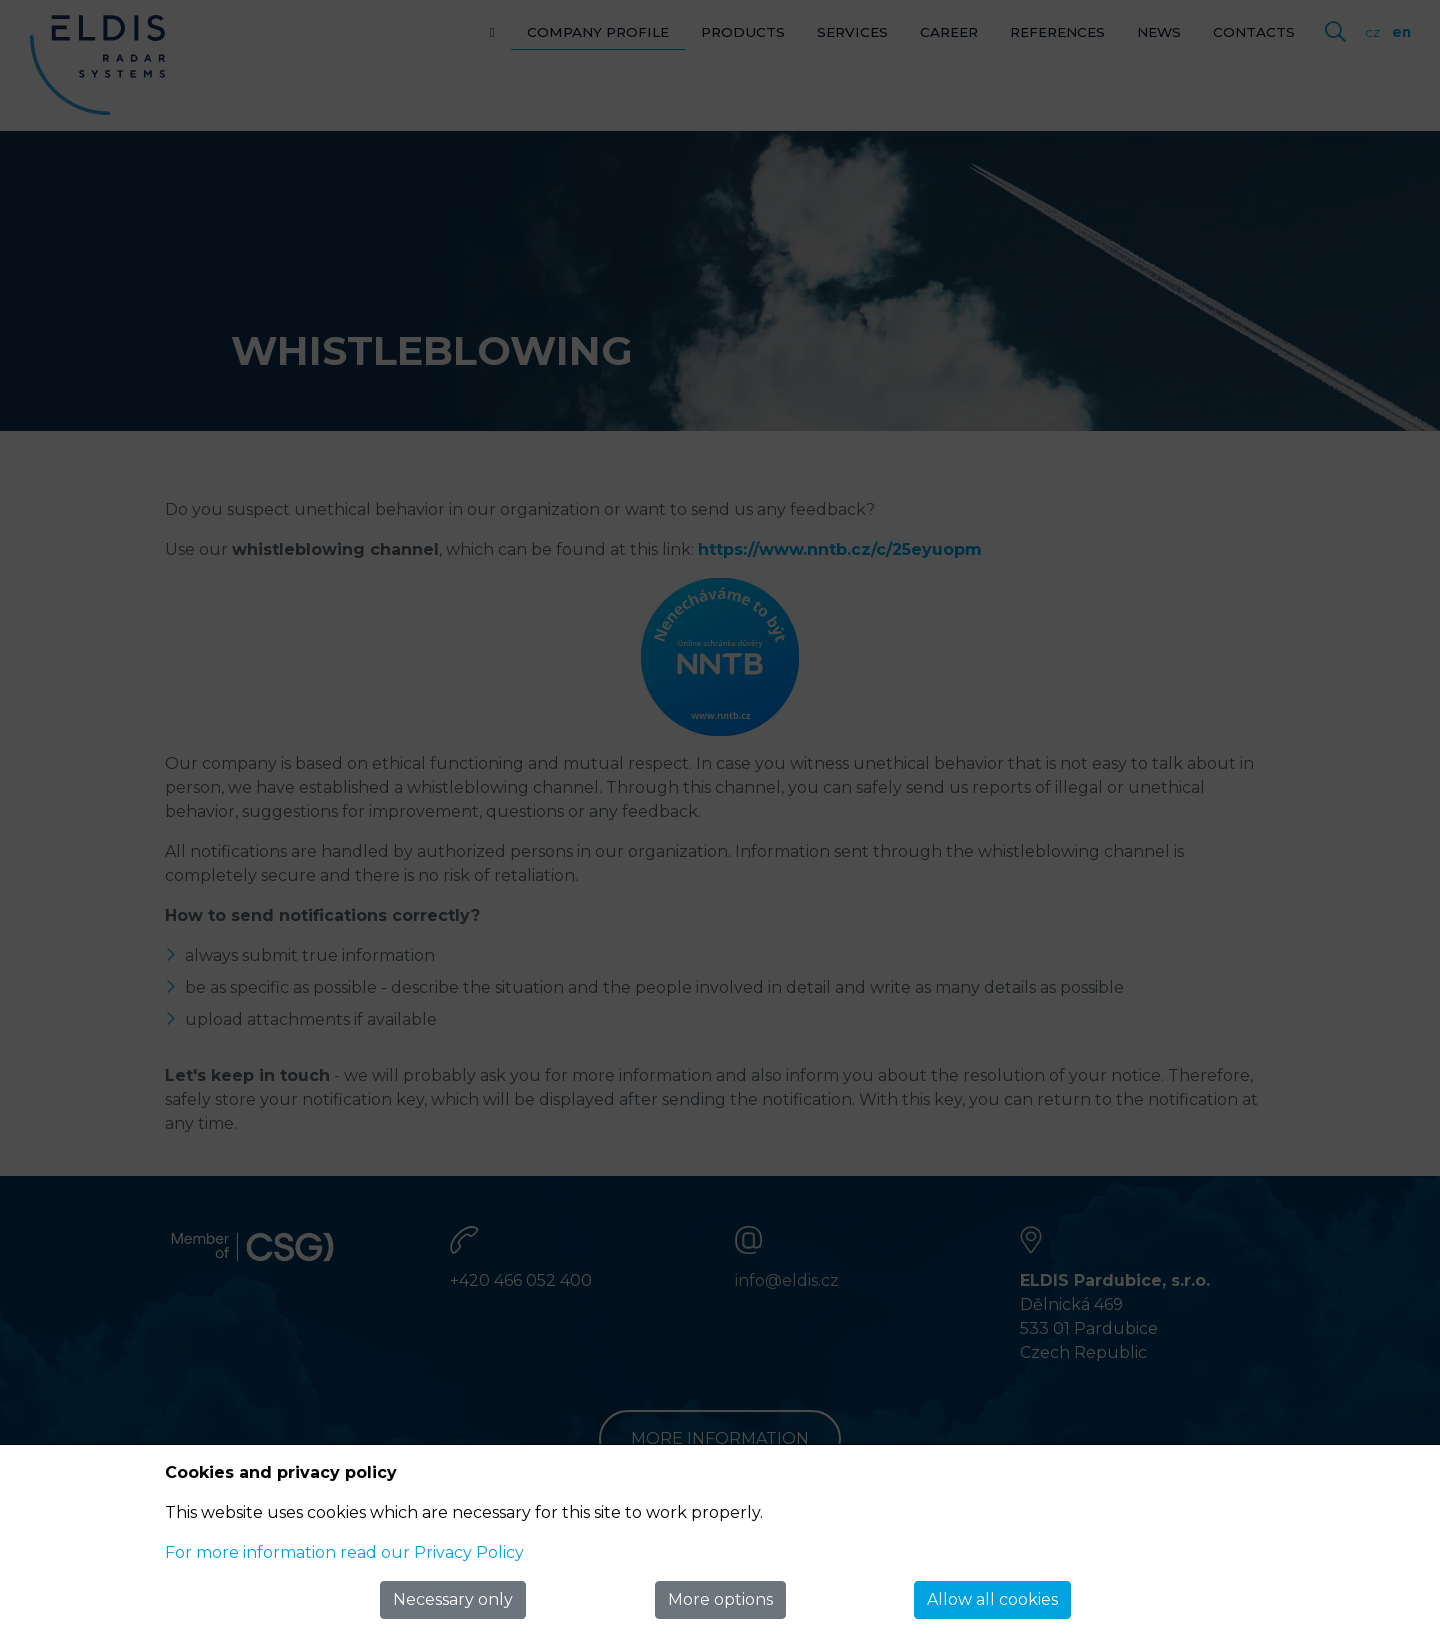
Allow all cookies (992, 1599)
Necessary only (453, 1599)
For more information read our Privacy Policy (344, 1552)
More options (720, 1599)
